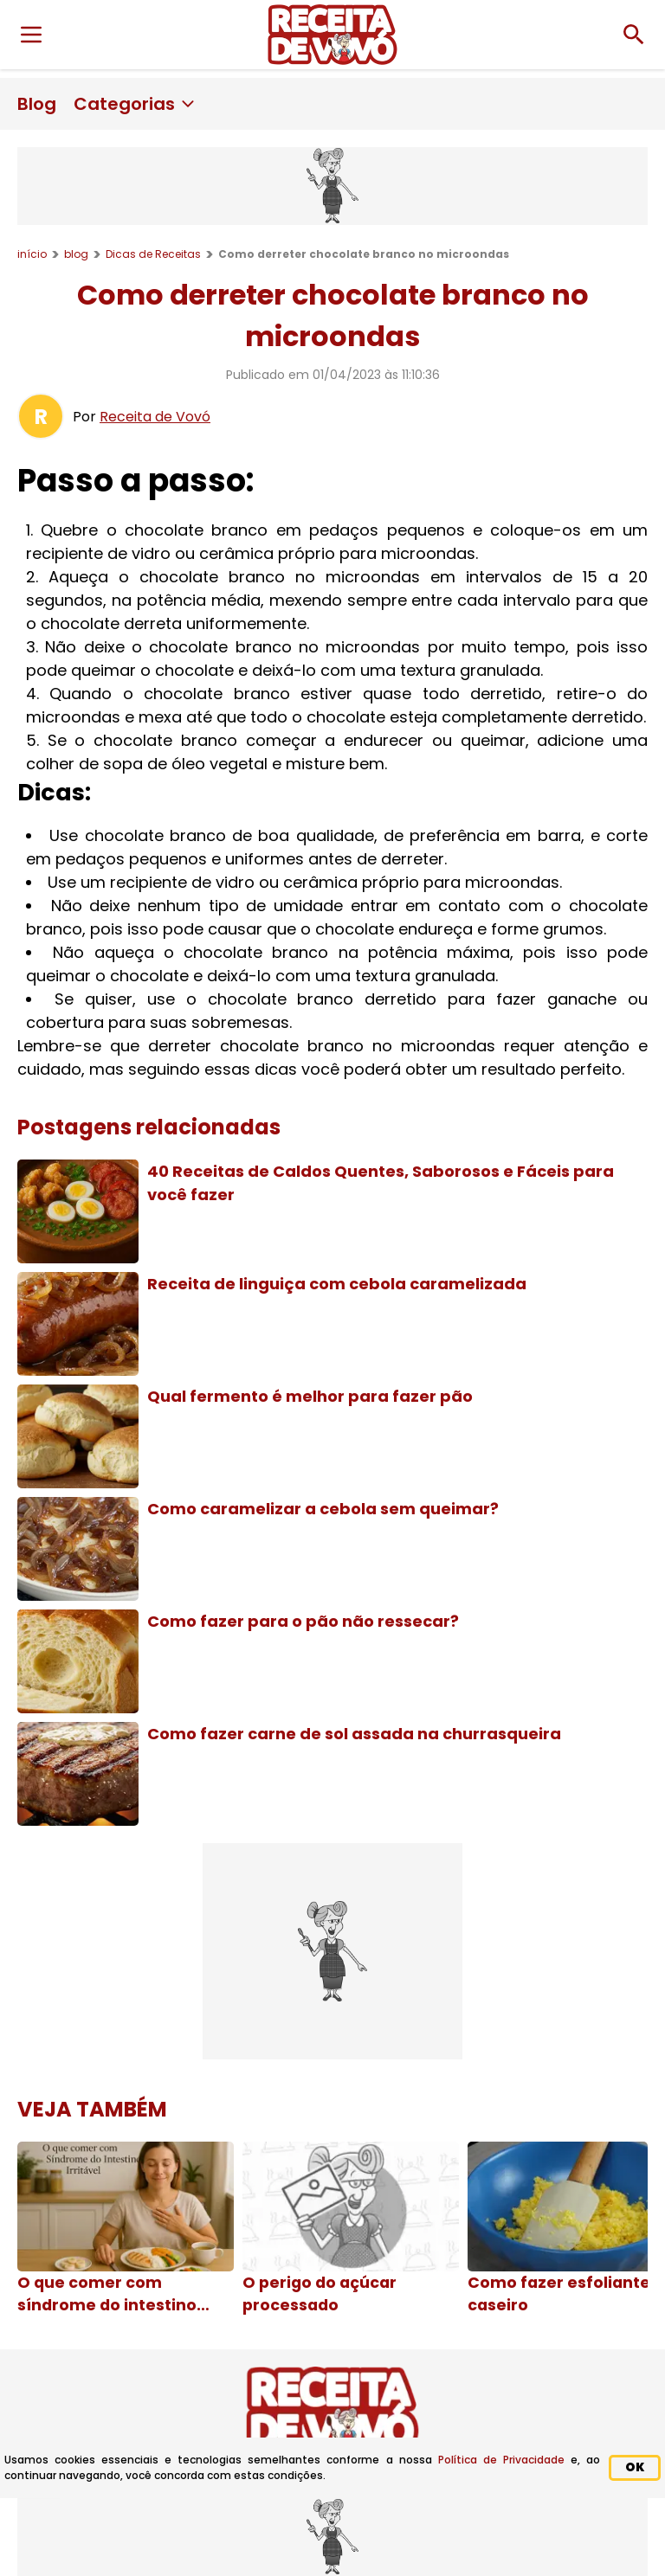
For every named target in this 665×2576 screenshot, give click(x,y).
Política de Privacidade (501, 2459)
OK (634, 2467)
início (32, 254)
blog (76, 254)
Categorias (135, 104)
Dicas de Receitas (153, 254)
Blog (36, 104)
